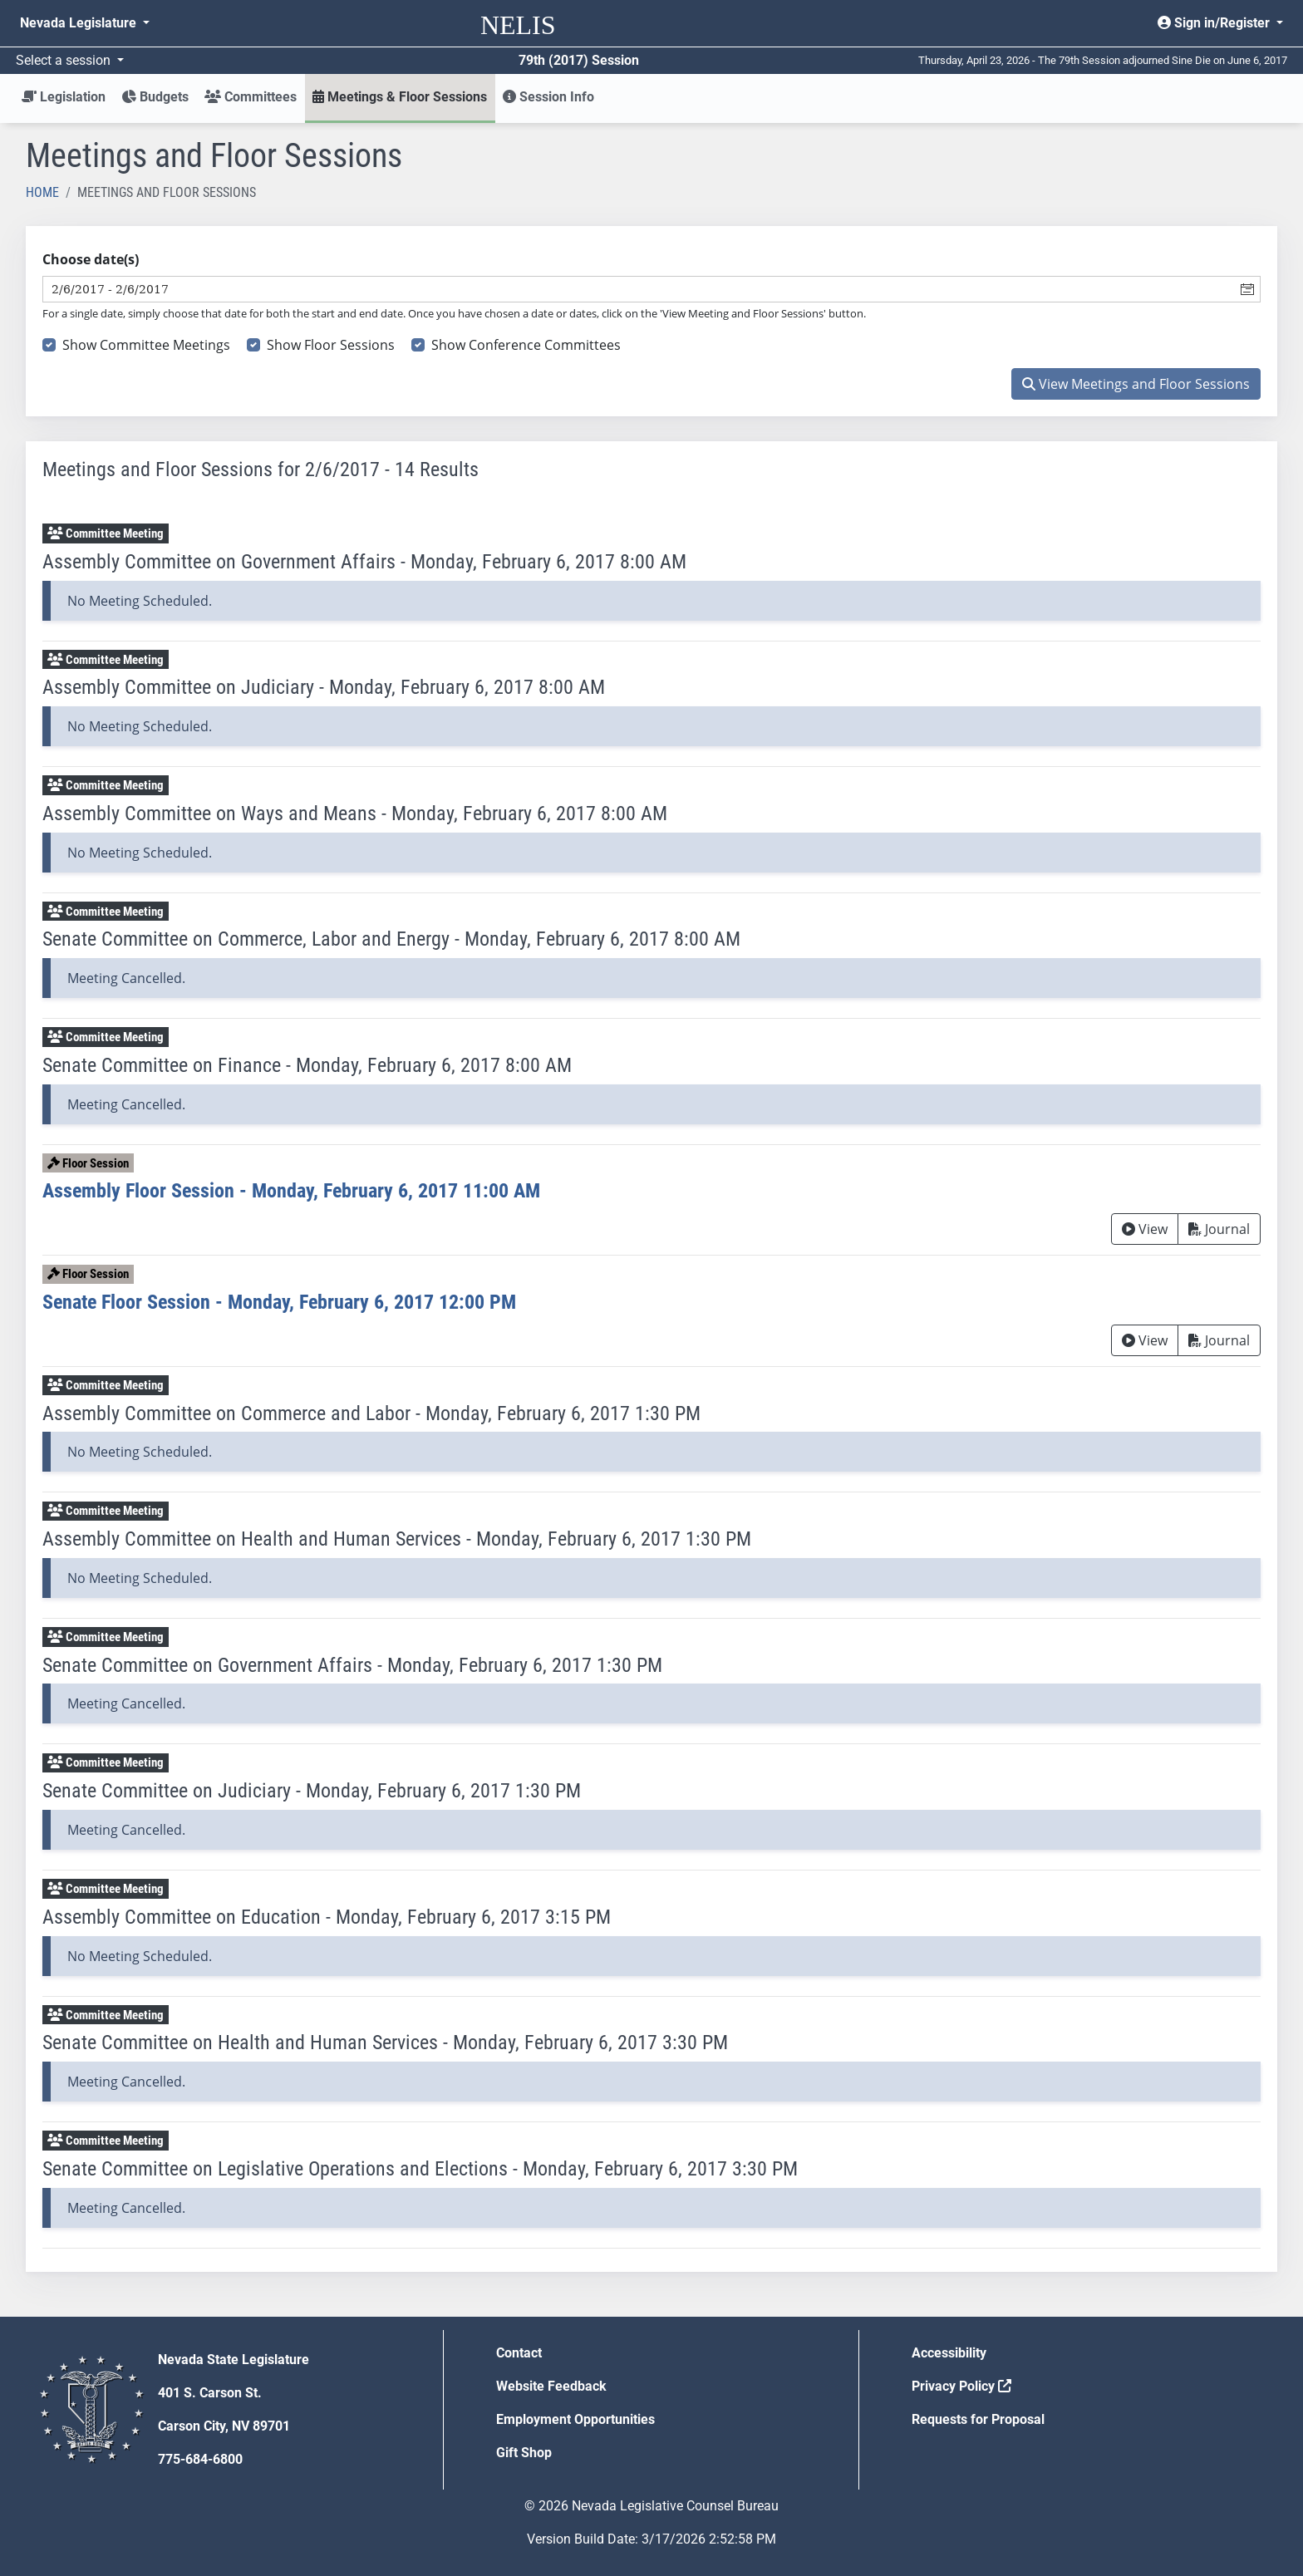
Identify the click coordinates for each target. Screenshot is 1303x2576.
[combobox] (639, 289)
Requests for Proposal (978, 2419)
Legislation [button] (64, 97)
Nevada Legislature (80, 23)
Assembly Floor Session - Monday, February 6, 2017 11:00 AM (291, 1190)
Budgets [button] (155, 97)
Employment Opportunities (575, 2419)
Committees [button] (250, 97)
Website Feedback (551, 2386)
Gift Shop (524, 2452)
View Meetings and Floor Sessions (1136, 384)
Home (42, 192)
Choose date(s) (90, 259)
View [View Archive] (1145, 1229)
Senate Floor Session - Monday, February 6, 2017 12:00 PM (279, 1302)
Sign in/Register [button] (1215, 23)
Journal (1219, 1229)
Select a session (65, 60)
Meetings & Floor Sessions (399, 97)
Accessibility (949, 2353)
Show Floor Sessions (331, 345)
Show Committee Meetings (146, 345)
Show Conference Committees (526, 345)
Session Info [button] (548, 97)
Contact (519, 2353)
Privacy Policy (961, 2386)
